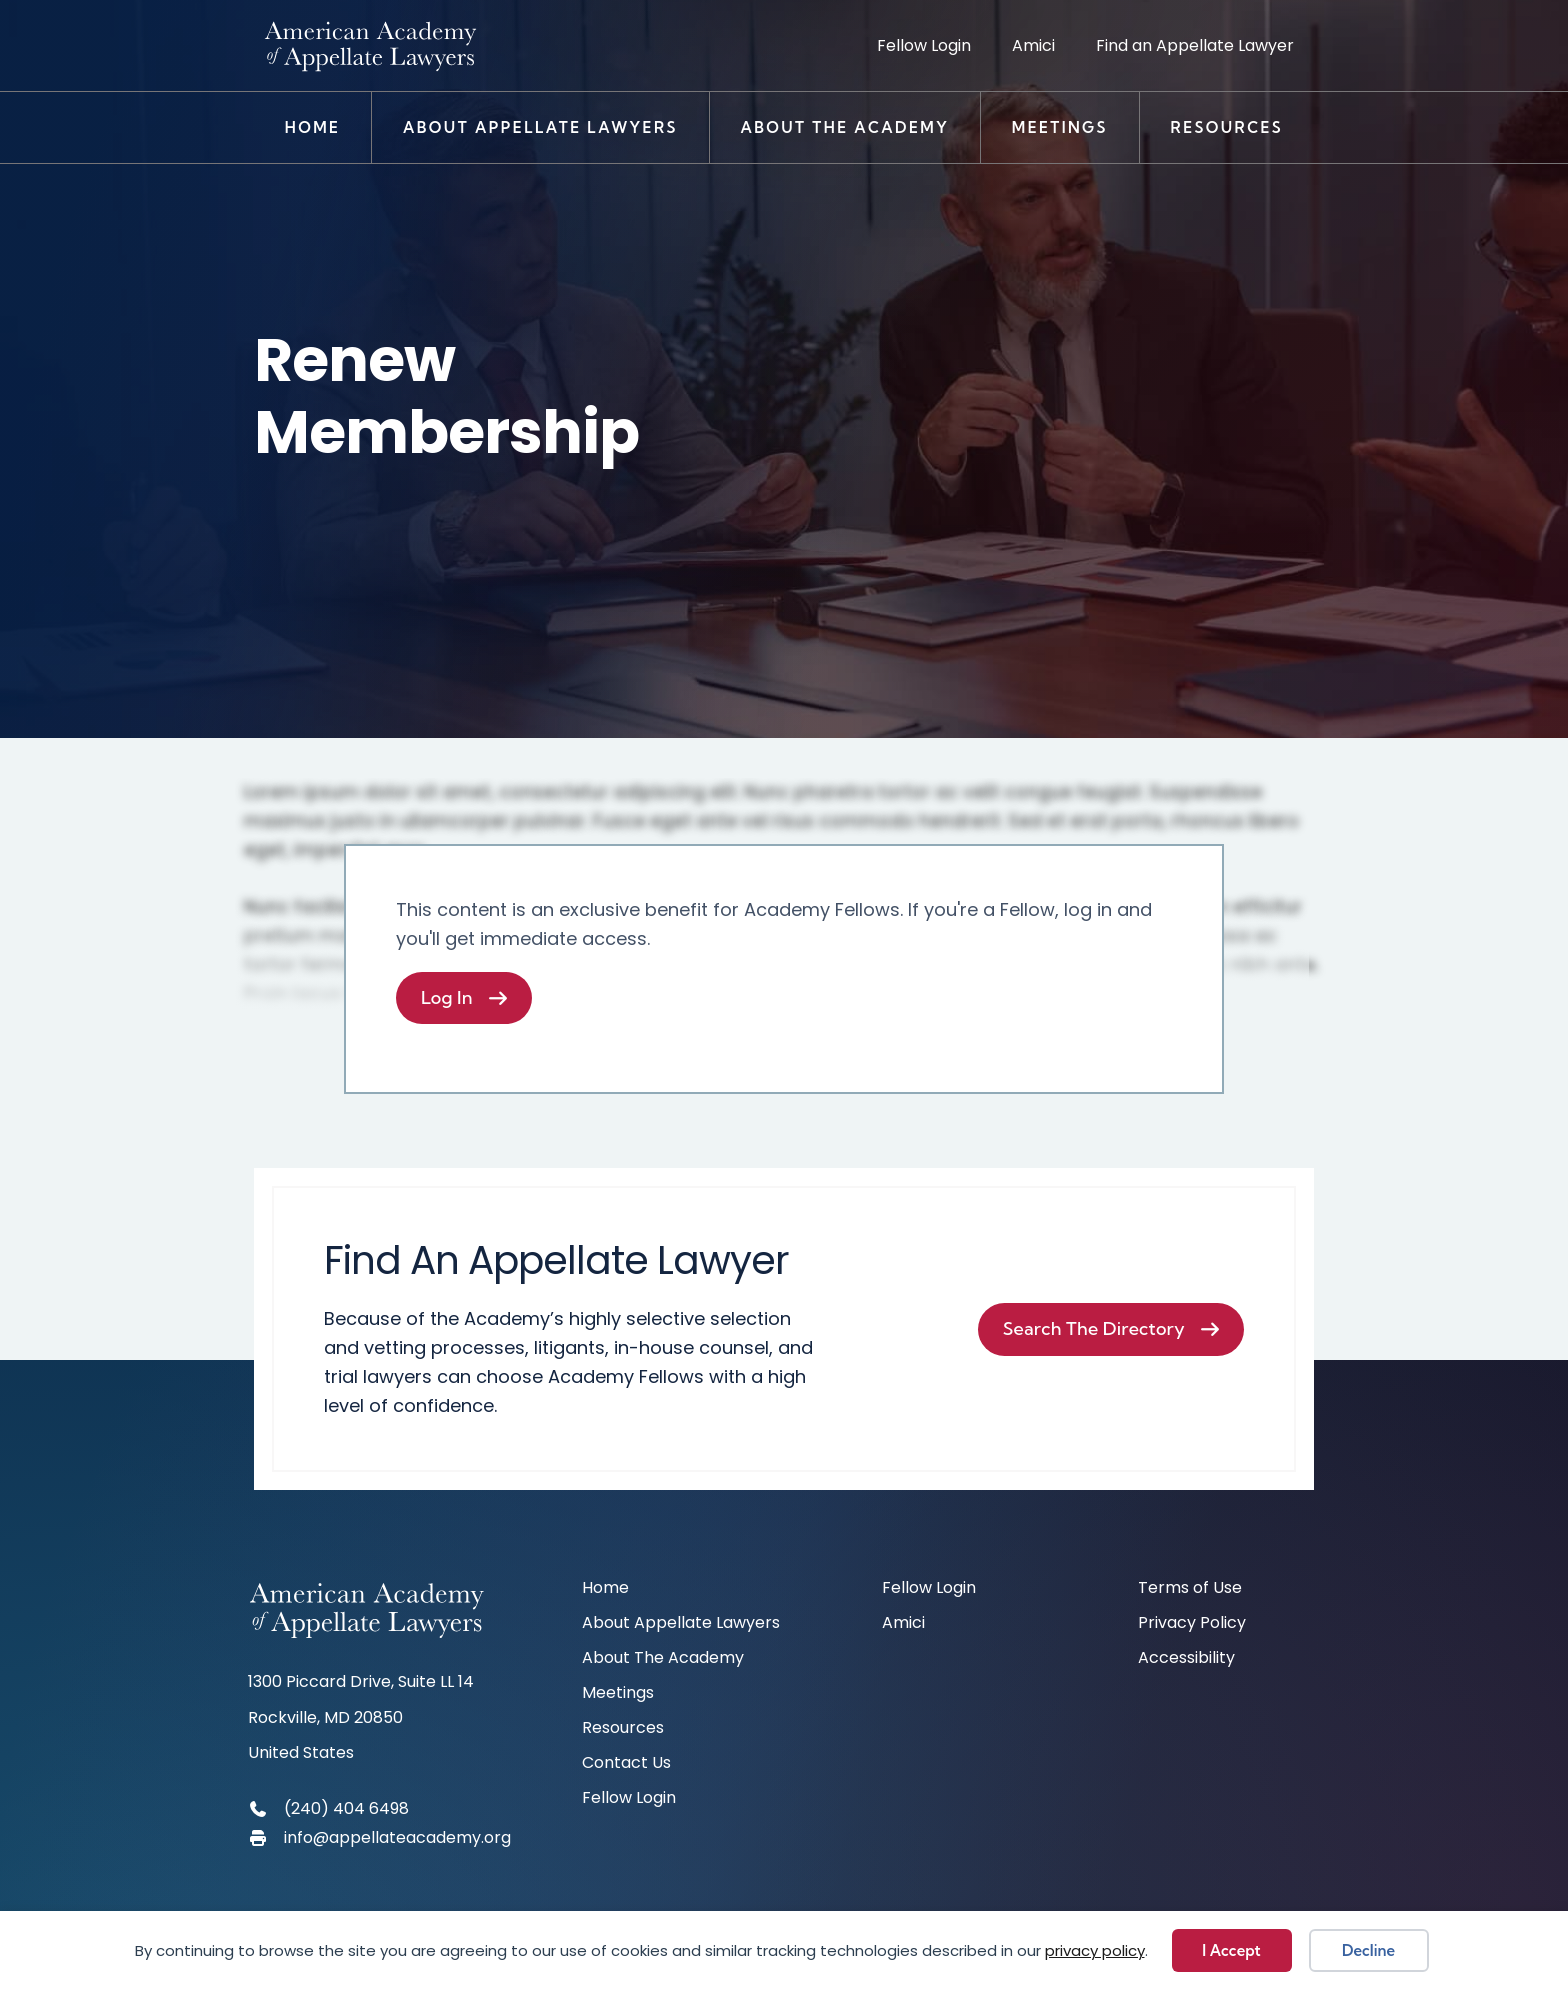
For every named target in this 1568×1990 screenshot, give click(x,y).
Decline (1368, 1950)
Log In (447, 997)
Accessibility (1186, 1659)
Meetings (1060, 127)
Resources (1227, 127)
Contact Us (626, 1764)
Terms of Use (1190, 1589)
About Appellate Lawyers (540, 127)
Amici (1033, 45)
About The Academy (844, 127)
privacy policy (1095, 1950)
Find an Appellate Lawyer (1195, 45)
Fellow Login (924, 45)
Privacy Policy (1192, 1624)
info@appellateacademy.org (397, 1837)
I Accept (1231, 1950)
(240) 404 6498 (346, 1808)
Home (313, 127)
